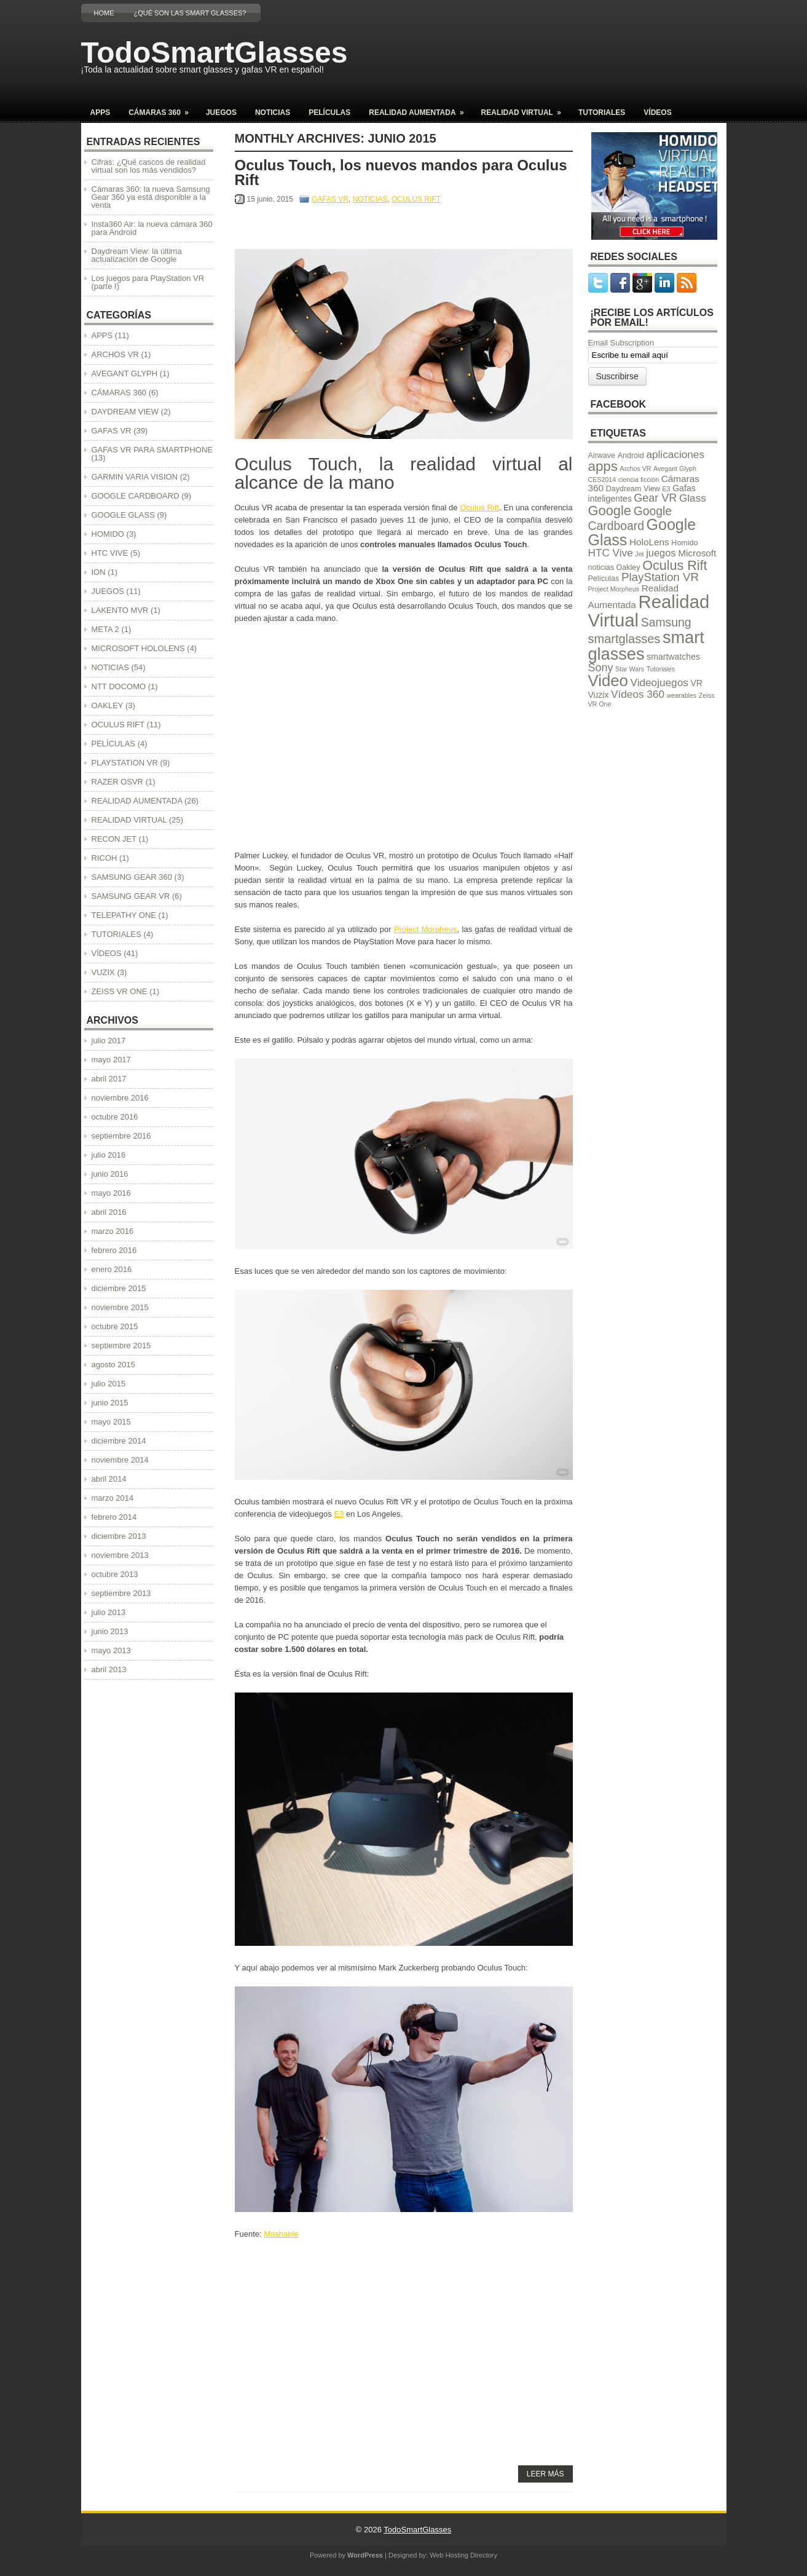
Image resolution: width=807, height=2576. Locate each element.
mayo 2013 (111, 1650)
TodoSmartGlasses (214, 52)
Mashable (281, 2233)
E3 (339, 1514)
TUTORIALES (601, 112)
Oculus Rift (479, 507)
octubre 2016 (115, 1116)
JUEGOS (221, 112)
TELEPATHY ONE (124, 915)
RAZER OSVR (118, 781)
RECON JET (114, 839)
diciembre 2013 (119, 1536)
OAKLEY (108, 705)
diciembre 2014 (119, 1440)
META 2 (105, 629)
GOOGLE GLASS (123, 515)
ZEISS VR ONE (120, 991)
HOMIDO (108, 534)
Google (610, 510)
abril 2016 (109, 1212)
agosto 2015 (114, 1364)
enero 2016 (112, 1269)
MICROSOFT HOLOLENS (138, 648)
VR (696, 683)
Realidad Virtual (649, 610)
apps (603, 466)
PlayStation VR (660, 577)
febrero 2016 (114, 1250)
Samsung (666, 622)
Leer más (545, 2474)
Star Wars (629, 669)
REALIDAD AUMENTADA (420, 109)
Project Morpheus (425, 929)
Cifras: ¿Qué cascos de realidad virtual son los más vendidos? (149, 166)
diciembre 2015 (119, 1288)
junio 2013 (110, 1631)
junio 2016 (110, 1174)
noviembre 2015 (120, 1307)
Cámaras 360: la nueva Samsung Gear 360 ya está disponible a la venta (151, 197)
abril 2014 (109, 1479)
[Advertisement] (557, 65)
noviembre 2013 (120, 1555)
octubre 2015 (115, 1326)
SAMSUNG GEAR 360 (132, 877)
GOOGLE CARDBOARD (135, 495)
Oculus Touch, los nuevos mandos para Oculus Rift (401, 172)
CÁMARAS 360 (162, 109)
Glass (692, 498)
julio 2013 (109, 1612)
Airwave (602, 455)
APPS (100, 112)
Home (104, 13)
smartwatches (673, 657)
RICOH (104, 858)
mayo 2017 (111, 1059)
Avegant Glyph (674, 468)
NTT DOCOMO (119, 686)
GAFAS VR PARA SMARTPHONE (152, 449)
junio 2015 (110, 1402)
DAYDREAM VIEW (125, 411)
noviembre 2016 (120, 1097)
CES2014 (602, 479)
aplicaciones (675, 454)
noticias (601, 567)
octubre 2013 (115, 1574)
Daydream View (633, 488)
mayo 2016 (111, 1193)
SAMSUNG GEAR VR (131, 896)
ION (99, 572)
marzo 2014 (113, 1498)
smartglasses (624, 639)
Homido (684, 543)
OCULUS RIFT (416, 199)
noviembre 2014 (120, 1459)
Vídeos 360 (637, 694)
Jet (639, 554)
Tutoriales (661, 669)
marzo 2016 (113, 1231)
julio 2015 (109, 1383)
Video (608, 680)
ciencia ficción (638, 479)
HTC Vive (610, 553)
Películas (604, 578)
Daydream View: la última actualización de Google (137, 255)
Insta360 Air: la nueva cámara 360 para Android (152, 228)
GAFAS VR (330, 199)
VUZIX (103, 972)
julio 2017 (109, 1040)
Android (631, 455)
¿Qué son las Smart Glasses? (190, 13)
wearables (682, 695)
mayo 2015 (111, 1421)
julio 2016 (109, 1155)
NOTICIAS (272, 112)
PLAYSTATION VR (125, 762)
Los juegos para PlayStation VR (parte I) (148, 282)
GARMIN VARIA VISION (135, 476)
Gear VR (655, 498)
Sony (600, 668)
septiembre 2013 (121, 1593)
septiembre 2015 (121, 1345)
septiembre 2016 (121, 1135)
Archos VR (636, 468)
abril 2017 (109, 1078)
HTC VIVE (110, 553)
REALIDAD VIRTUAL (525, 109)
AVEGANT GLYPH (125, 373)
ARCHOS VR (115, 354)
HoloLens (649, 542)
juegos (660, 552)
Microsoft (697, 553)
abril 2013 (109, 1669)
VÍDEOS (657, 112)
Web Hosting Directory (463, 2555)
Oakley (628, 567)
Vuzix (598, 695)
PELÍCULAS (329, 112)
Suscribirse (617, 376)
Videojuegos (659, 682)
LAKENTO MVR (120, 610)
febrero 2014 (114, 1517)
